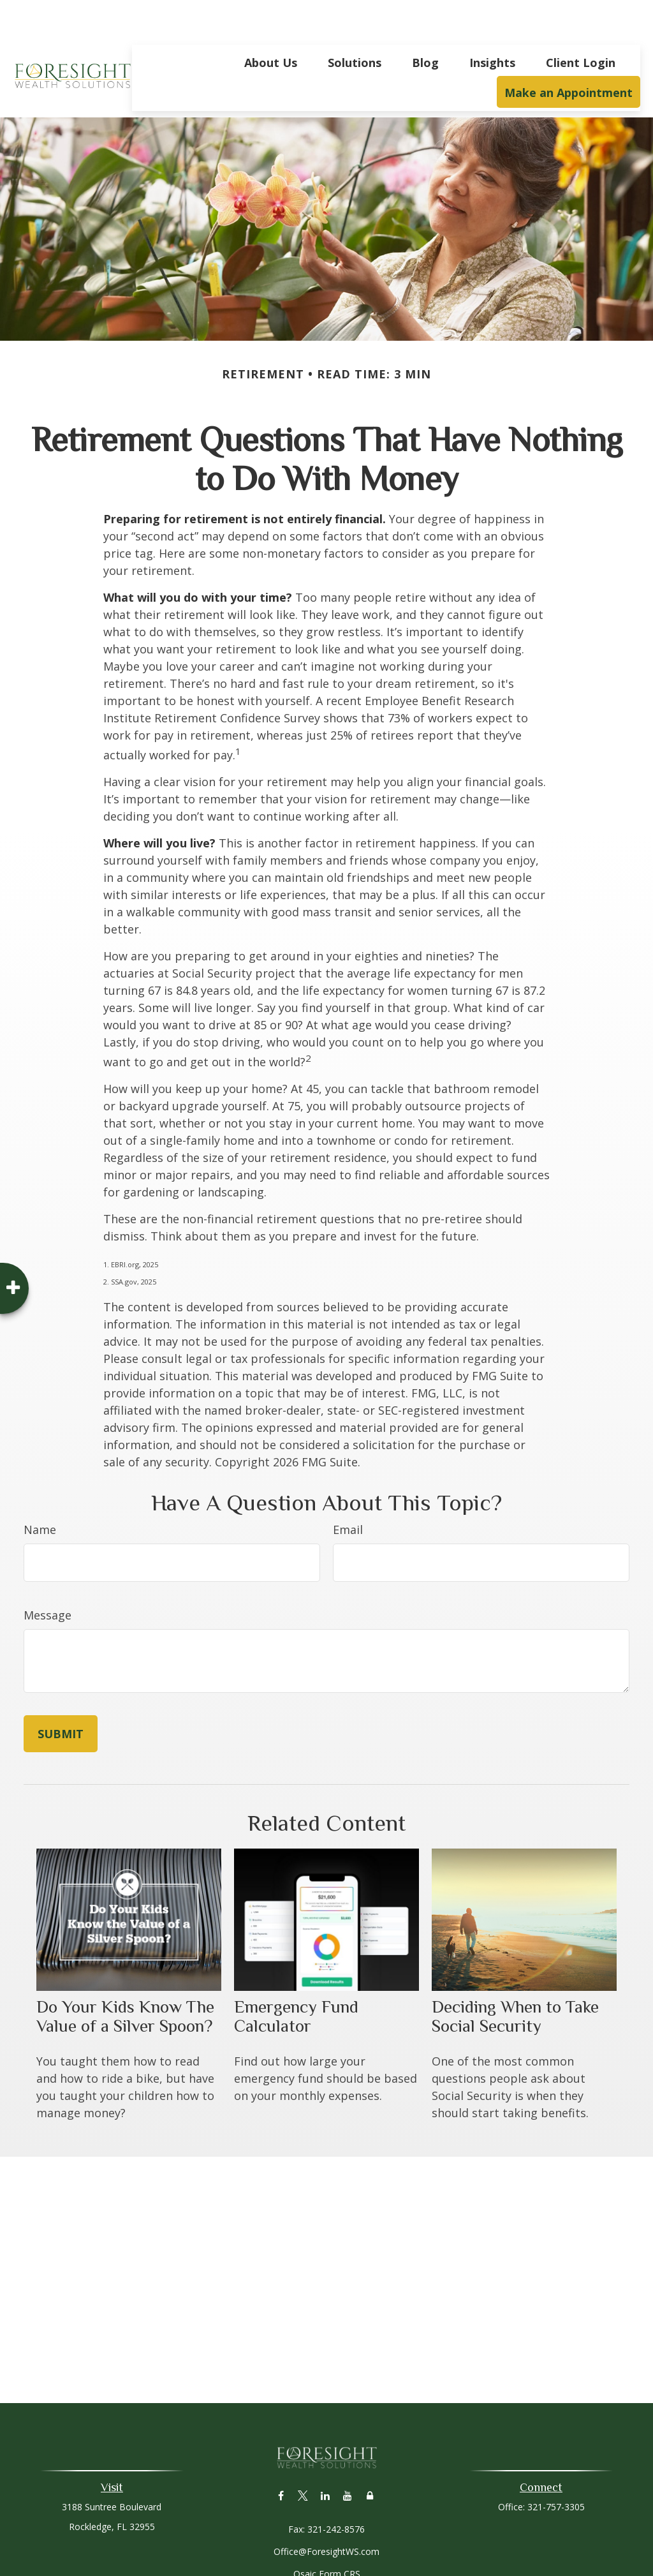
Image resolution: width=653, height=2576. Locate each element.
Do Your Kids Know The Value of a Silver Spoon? (125, 1978)
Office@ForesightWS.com (326, 2513)
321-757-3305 (556, 2468)
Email (348, 1491)
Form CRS (339, 2535)
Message (47, 1576)
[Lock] (370, 2457)
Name (40, 1491)
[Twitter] (303, 2457)
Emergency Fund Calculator (296, 1978)
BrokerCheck (458, 2558)
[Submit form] (61, 1695)
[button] (270, 24)
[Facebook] (281, 2457)
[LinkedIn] (325, 2457)
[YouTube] (347, 2457)
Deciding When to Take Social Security (515, 1978)
